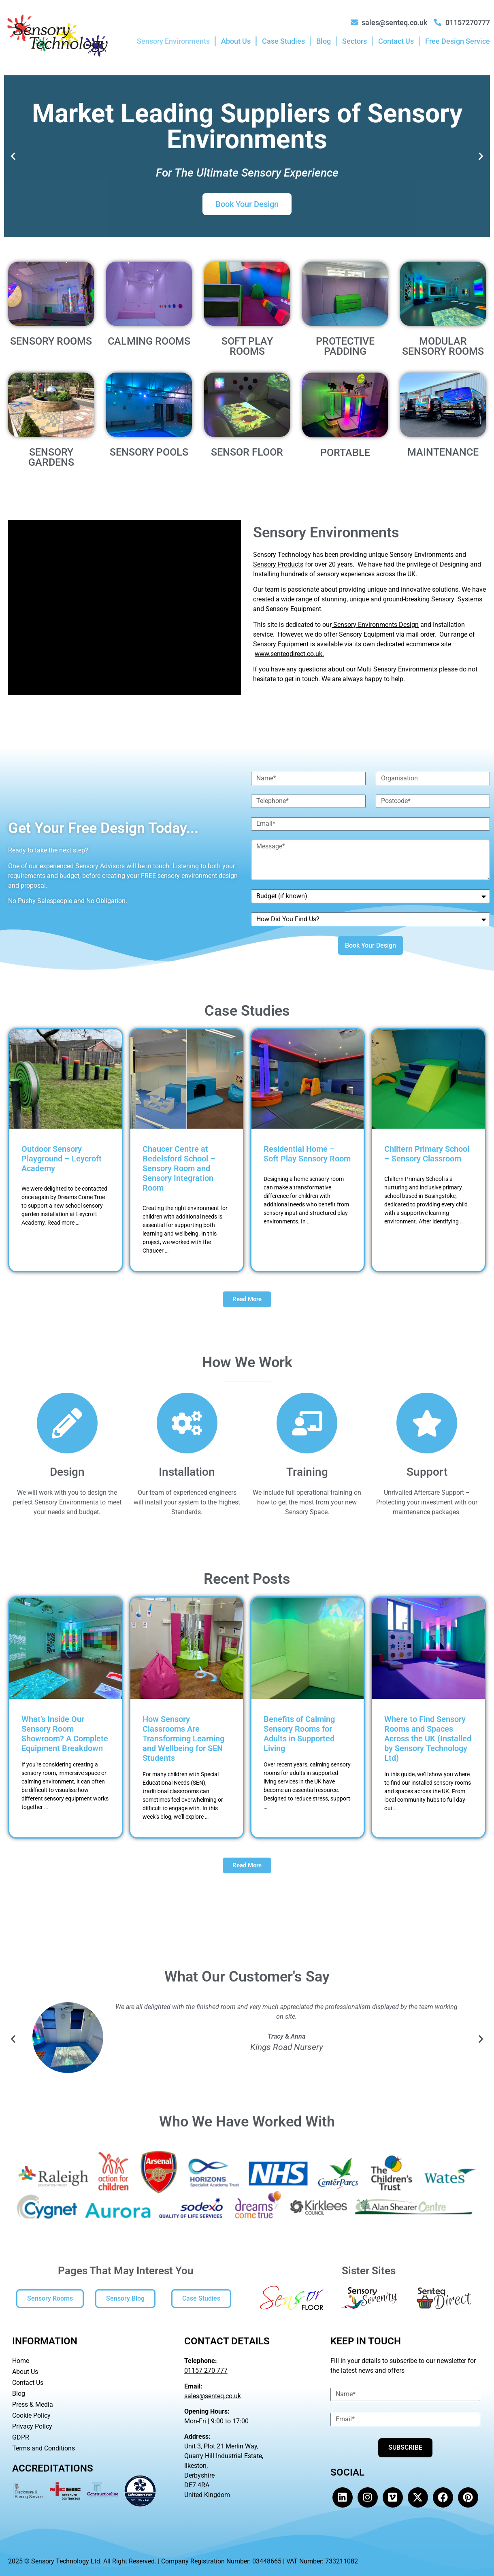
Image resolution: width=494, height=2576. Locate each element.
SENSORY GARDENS (51, 457)
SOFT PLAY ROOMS (247, 346)
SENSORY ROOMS (51, 341)
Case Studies (283, 41)
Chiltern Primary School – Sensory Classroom (426, 1153)
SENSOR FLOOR (247, 452)
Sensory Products (278, 564)
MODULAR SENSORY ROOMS (443, 346)
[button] (13, 156)
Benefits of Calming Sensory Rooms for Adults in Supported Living (299, 1733)
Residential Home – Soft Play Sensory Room (307, 1153)
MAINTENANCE (443, 452)
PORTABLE (345, 452)
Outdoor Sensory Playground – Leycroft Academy (61, 1158)
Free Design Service (457, 41)
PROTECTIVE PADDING (345, 346)
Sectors (354, 41)
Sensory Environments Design (375, 625)
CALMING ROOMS (149, 341)
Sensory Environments (173, 41)
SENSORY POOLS (149, 452)
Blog (323, 41)
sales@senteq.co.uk (212, 2396)
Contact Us (396, 41)
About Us (236, 41)
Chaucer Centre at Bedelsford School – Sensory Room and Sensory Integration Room (179, 1168)
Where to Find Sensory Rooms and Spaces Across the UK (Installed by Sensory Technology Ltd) (427, 1738)
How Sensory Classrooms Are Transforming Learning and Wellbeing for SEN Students (183, 1738)
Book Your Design (247, 204)
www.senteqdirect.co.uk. (289, 654)
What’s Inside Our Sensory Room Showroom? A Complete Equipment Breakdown (64, 1733)
